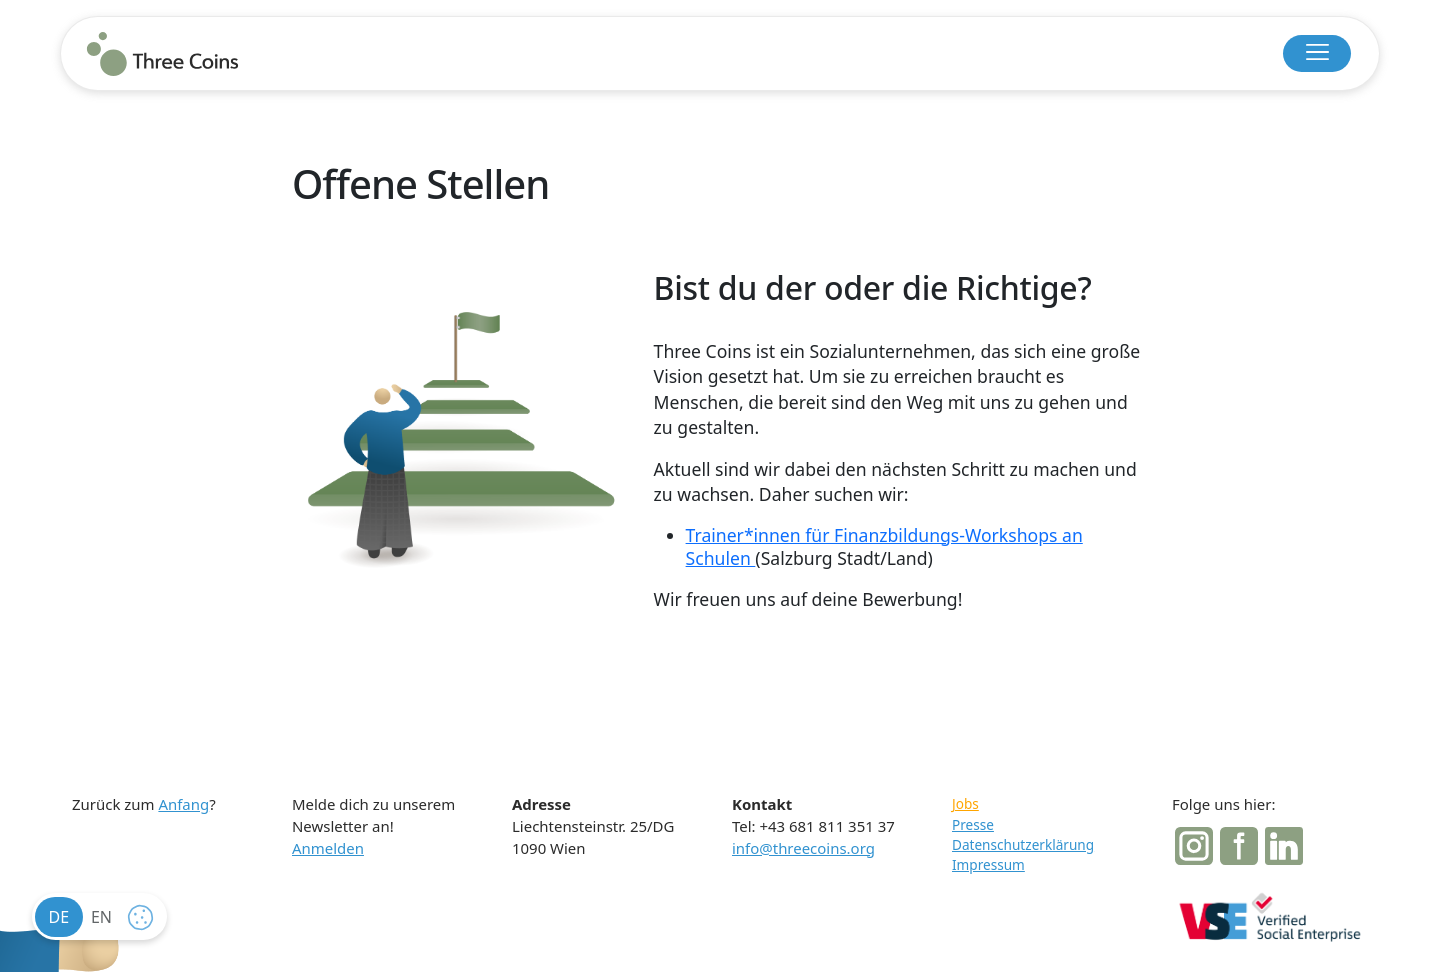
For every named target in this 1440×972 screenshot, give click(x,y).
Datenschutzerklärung (1023, 844)
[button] (1317, 53)
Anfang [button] (183, 804)
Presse (973, 824)
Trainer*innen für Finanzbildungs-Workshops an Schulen (884, 547)
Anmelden (328, 848)
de (59, 917)
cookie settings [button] (145, 922)
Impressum (988, 864)
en (101, 917)
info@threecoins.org (803, 848)
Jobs (965, 803)
